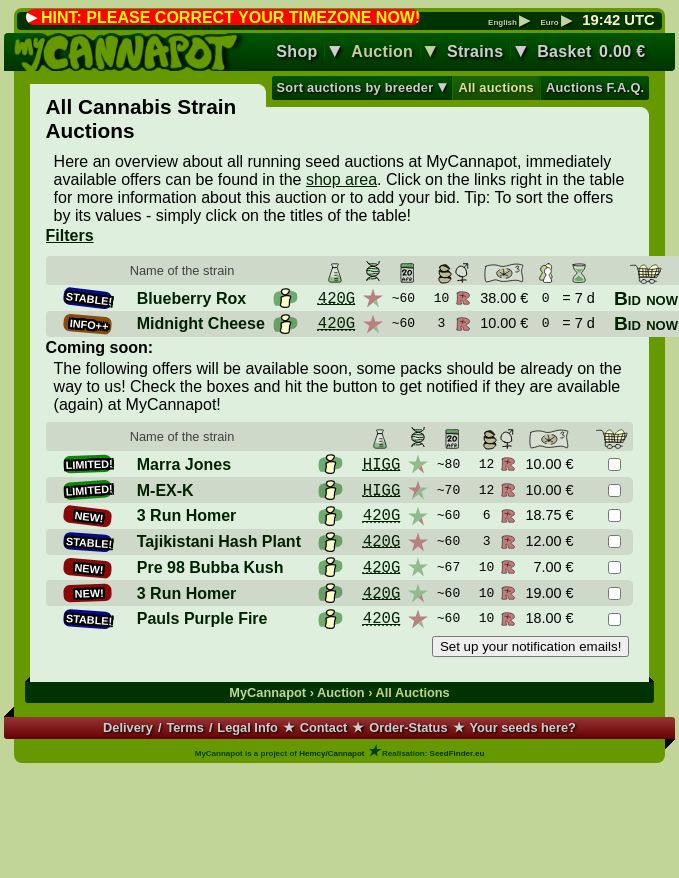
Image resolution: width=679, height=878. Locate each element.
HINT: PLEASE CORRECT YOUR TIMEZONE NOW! (230, 17)
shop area (341, 179)
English (509, 23)
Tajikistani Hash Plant (219, 541)
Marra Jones (184, 464)
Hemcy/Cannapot (331, 753)
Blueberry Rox (191, 298)
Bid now (646, 298)
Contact (324, 727)
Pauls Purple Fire (202, 618)
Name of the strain (182, 270)
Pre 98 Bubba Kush (210, 567)
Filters (70, 235)
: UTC (618, 20)
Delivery (128, 727)
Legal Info (247, 727)
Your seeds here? (522, 727)
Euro (555, 23)
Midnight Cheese (201, 323)
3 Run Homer (187, 515)
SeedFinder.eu (457, 753)
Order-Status (408, 727)
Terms (184, 727)
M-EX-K (165, 490)
